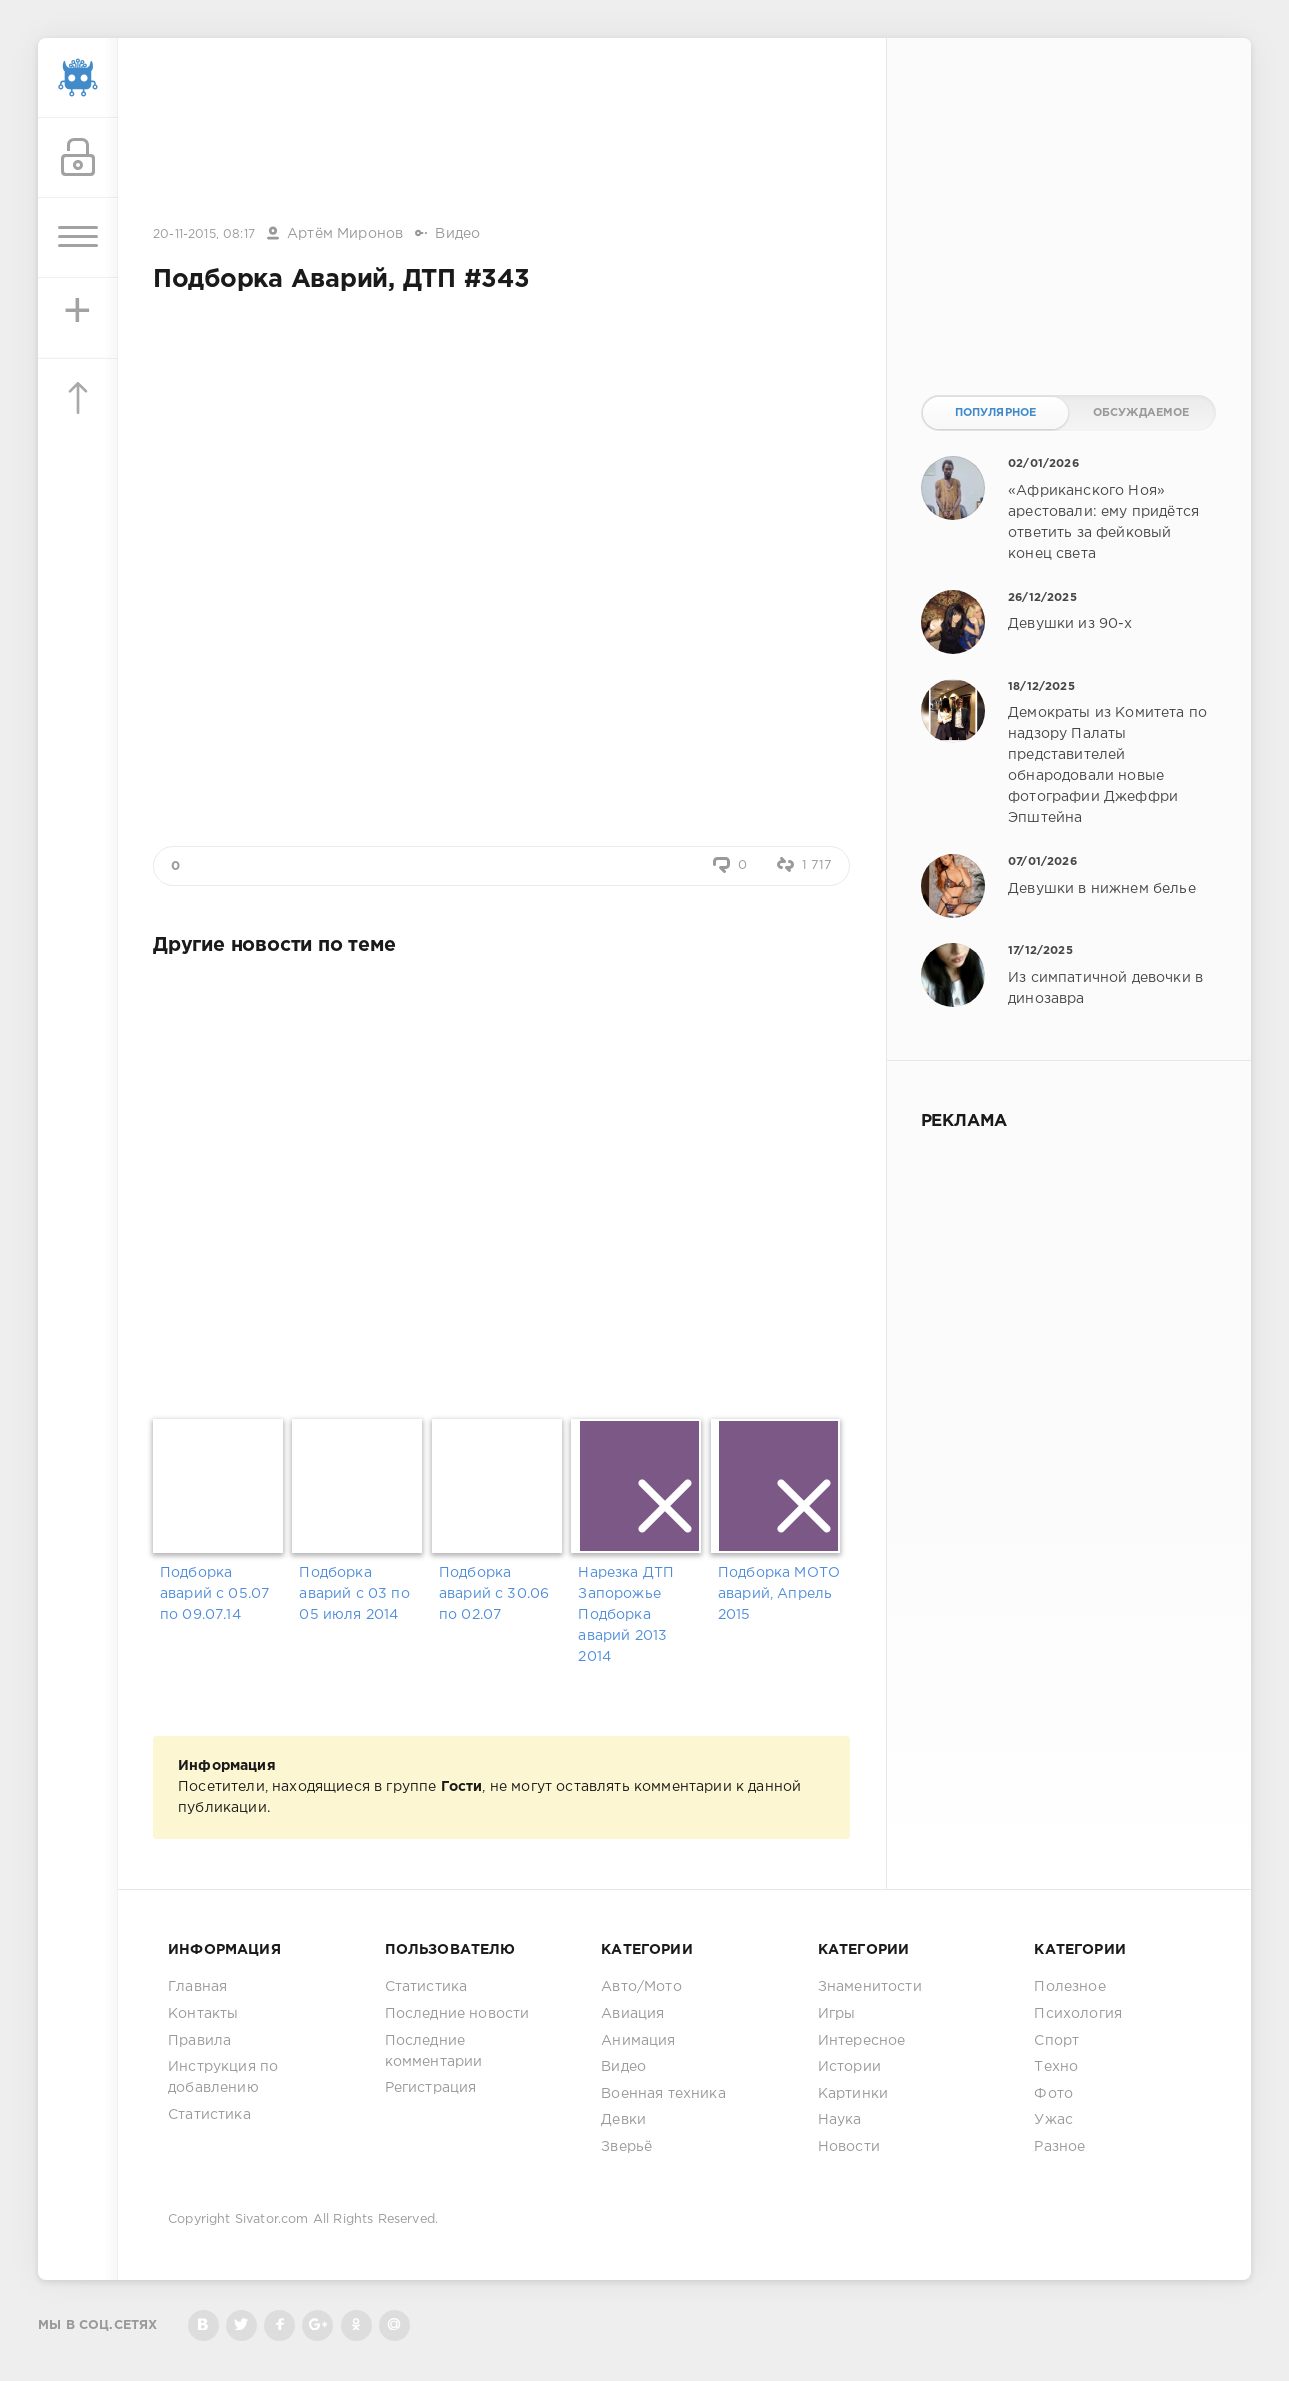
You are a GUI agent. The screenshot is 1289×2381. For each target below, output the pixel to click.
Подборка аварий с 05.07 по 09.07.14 (214, 1594)
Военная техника (663, 2094)
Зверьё (626, 2147)
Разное (1059, 2147)
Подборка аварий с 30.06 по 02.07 (494, 1594)
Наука (840, 2120)
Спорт (1056, 2041)
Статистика (209, 2115)
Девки (623, 2120)
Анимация (638, 2041)
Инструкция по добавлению (223, 2077)
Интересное (862, 2041)
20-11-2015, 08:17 (204, 234)
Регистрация (431, 2088)
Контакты (203, 2014)
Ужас (1053, 2120)
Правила (199, 2041)
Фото (1053, 2094)
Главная (197, 1987)
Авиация (632, 2014)
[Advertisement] (502, 133)
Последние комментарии (434, 2051)
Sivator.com (272, 2219)
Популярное (996, 413)
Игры (837, 2014)
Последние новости (457, 2014)
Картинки (853, 2094)
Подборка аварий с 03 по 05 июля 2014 (354, 1594)
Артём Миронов (345, 234)
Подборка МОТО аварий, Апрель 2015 (779, 1594)
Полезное (1069, 1987)
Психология (1078, 2014)
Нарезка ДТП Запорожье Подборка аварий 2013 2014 (626, 1615)
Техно (1056, 2067)
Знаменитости (870, 1987)
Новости (849, 2147)
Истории (849, 2067)
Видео (457, 234)
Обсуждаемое (1141, 413)
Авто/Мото (641, 1987)
